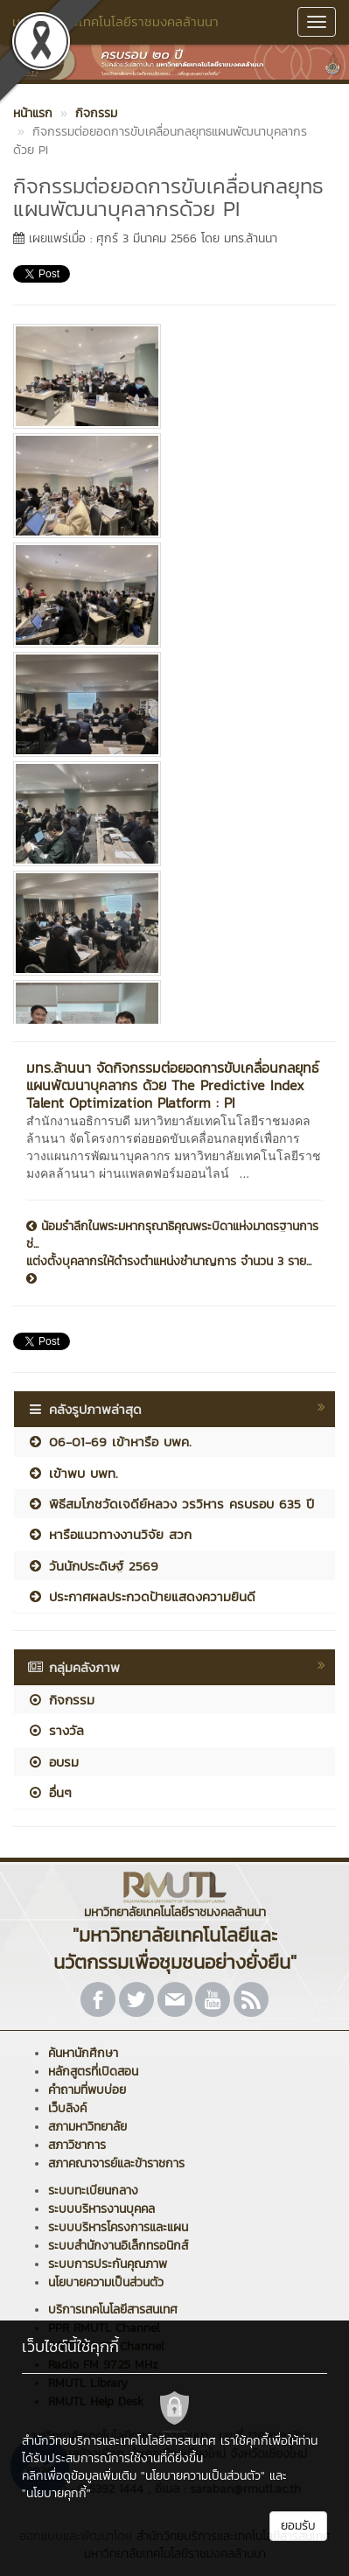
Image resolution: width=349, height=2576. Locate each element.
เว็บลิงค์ (67, 2108)
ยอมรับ (298, 2525)
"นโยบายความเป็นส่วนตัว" (203, 2476)
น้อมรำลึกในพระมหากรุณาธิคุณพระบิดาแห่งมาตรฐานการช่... (172, 1235)
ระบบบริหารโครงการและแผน (118, 2227)
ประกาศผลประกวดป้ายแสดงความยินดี (141, 1596)
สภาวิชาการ (77, 2145)
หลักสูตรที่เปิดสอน (93, 2071)
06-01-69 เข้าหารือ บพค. (109, 1442)
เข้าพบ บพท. (72, 1473)
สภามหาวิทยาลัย (87, 2127)
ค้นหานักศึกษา (83, 2053)
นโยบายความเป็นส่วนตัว (106, 2282)
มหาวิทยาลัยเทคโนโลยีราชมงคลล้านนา (115, 21)
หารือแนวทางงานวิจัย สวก (109, 1534)
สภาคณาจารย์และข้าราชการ (116, 2163)
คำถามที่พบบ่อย (87, 2090)
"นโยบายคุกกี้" (56, 2493)
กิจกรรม (60, 1700)
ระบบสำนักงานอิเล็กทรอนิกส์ (118, 2245)
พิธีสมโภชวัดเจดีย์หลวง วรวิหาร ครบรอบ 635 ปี (170, 1504)
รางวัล (55, 1730)
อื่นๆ (49, 1792)
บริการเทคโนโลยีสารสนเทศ (113, 2309)
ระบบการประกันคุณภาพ (107, 2264)
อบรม (53, 1762)
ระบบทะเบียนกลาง (93, 2190)
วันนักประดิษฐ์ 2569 (92, 1566)
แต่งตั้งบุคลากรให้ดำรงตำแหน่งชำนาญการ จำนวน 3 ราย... (168, 1268)
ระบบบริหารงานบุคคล (101, 2209)
